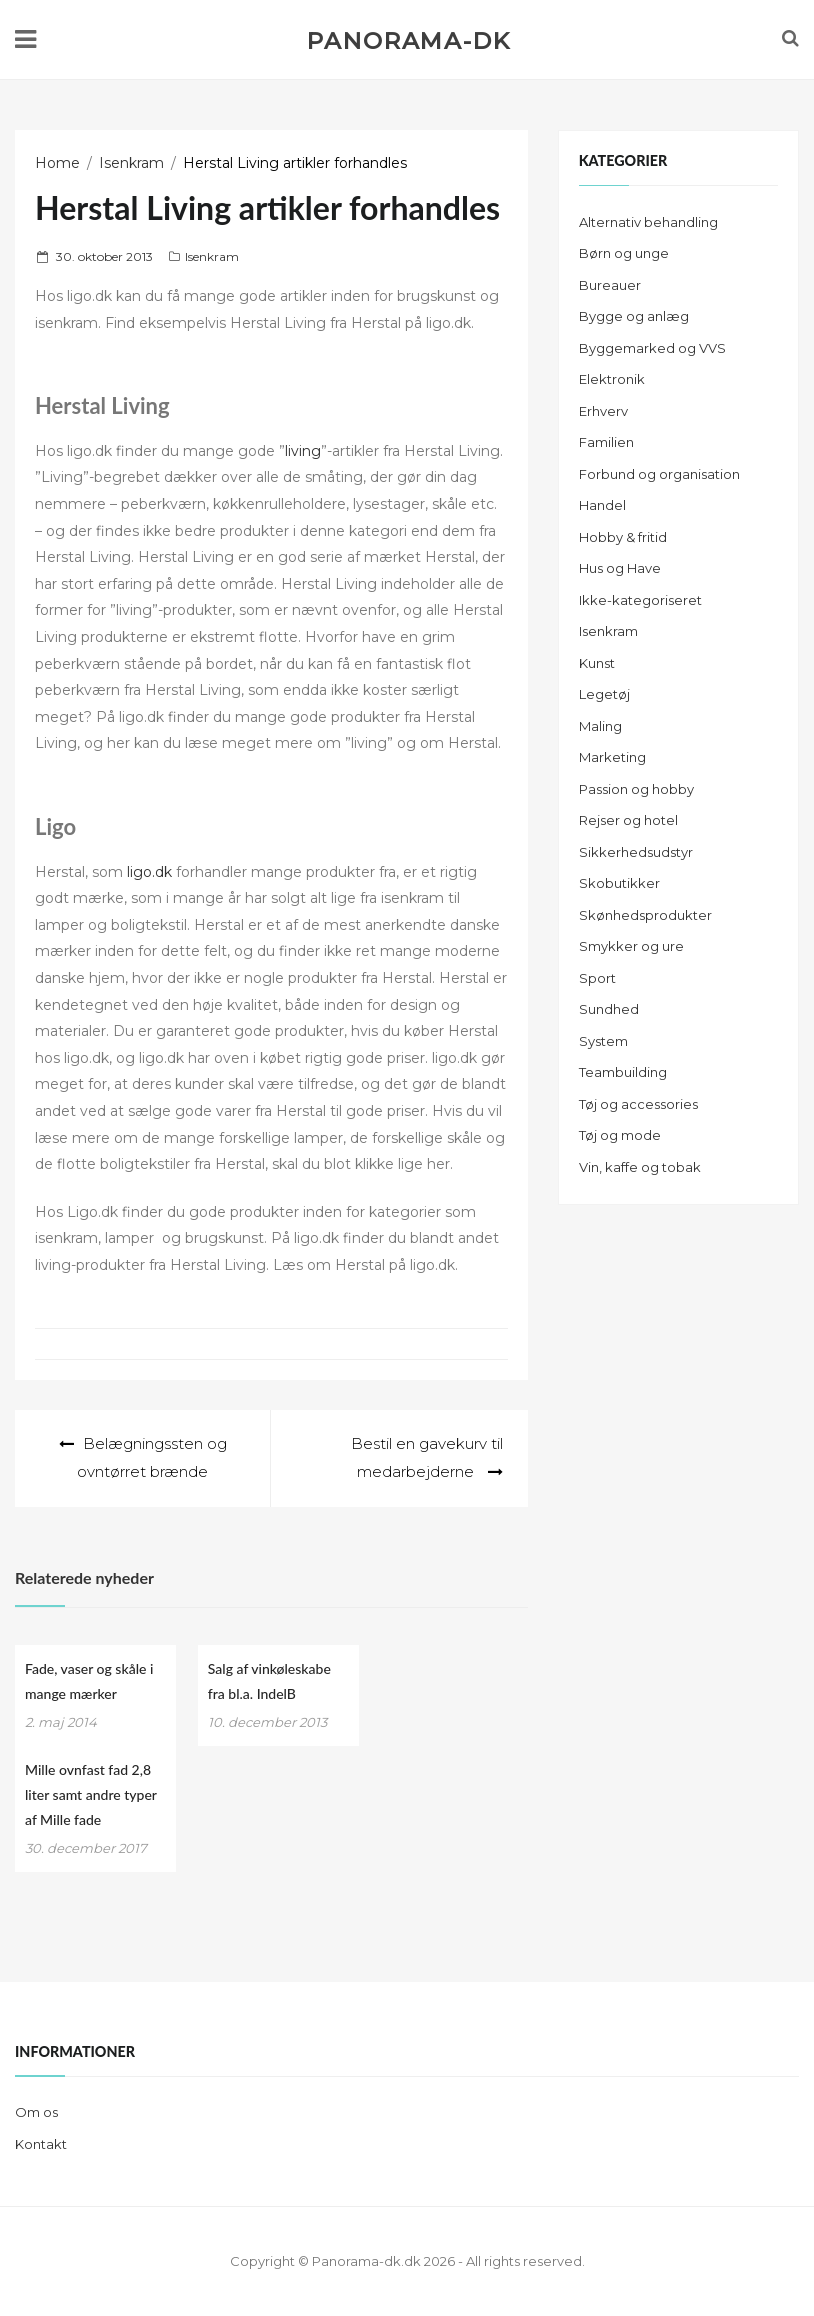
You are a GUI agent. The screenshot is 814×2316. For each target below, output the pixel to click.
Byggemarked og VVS (652, 348)
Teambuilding (623, 1072)
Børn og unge (624, 253)
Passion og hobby (636, 789)
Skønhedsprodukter (645, 915)
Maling (600, 726)
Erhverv (603, 411)
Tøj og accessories (638, 1104)
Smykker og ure (631, 946)
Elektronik (612, 379)
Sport (597, 978)
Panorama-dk (408, 41)
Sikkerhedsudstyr (636, 852)
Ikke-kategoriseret (640, 600)
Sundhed (609, 1009)
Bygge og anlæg (634, 316)
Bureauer (610, 285)
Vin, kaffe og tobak (640, 1167)
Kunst (597, 663)
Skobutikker (619, 883)
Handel (602, 505)
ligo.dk (149, 872)
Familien (606, 442)
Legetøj (604, 694)
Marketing (612, 757)
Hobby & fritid (623, 537)
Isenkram (212, 256)
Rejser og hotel (628, 820)
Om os (36, 2112)
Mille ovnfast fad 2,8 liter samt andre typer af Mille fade (91, 1794)
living (303, 451)
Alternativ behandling (648, 222)
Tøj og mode (620, 1135)
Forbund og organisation (659, 474)
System (603, 1041)
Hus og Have (620, 568)
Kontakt (41, 2144)
